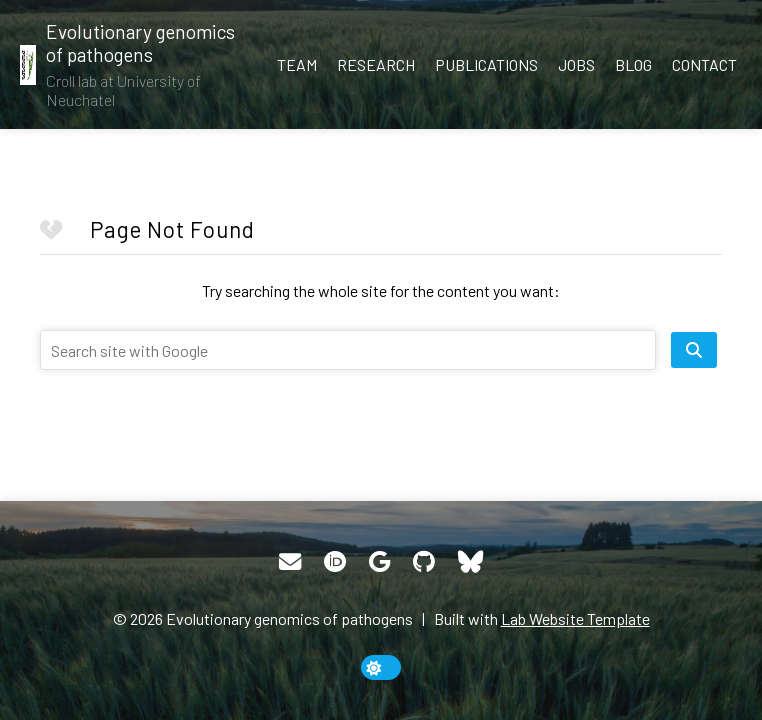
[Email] (290, 562)
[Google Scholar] (379, 562)
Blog (633, 64)
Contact (704, 64)
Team (297, 64)
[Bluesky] (470, 562)
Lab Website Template (575, 618)
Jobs (576, 64)
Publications (486, 64)
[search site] (694, 350)
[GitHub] (424, 562)
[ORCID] (335, 562)
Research (376, 64)
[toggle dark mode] (381, 667)
